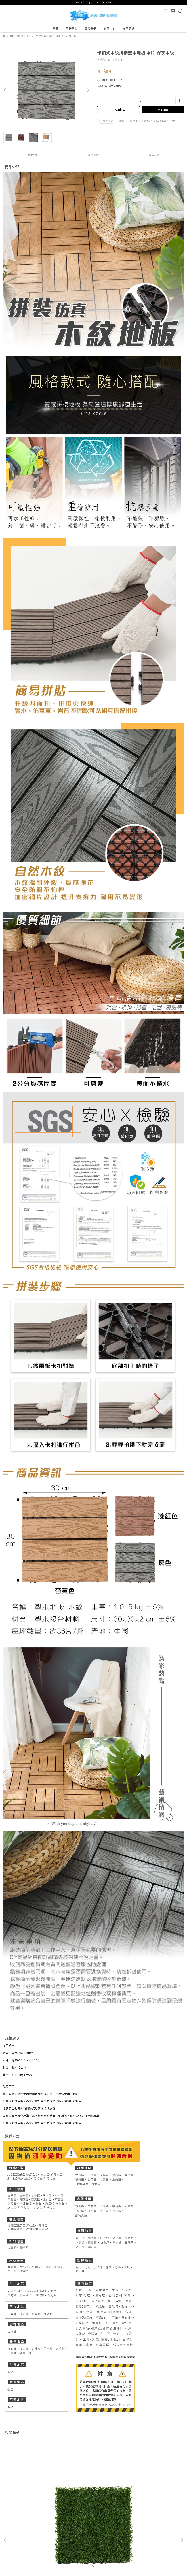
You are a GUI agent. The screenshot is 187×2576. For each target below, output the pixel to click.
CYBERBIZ (75, 2567)
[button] (87, 90)
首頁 (55, 29)
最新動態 (71, 29)
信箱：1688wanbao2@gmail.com (23, 2553)
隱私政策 (61, 2536)
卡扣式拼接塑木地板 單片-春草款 (31, 2495)
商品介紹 (33, 155)
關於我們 (90, 29)
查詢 (5, 2536)
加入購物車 (118, 110)
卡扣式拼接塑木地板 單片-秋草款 (89, 2495)
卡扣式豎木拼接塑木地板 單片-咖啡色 (150, 2495)
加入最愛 (106, 120)
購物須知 (46, 2536)
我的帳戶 (32, 2536)
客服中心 (109, 29)
